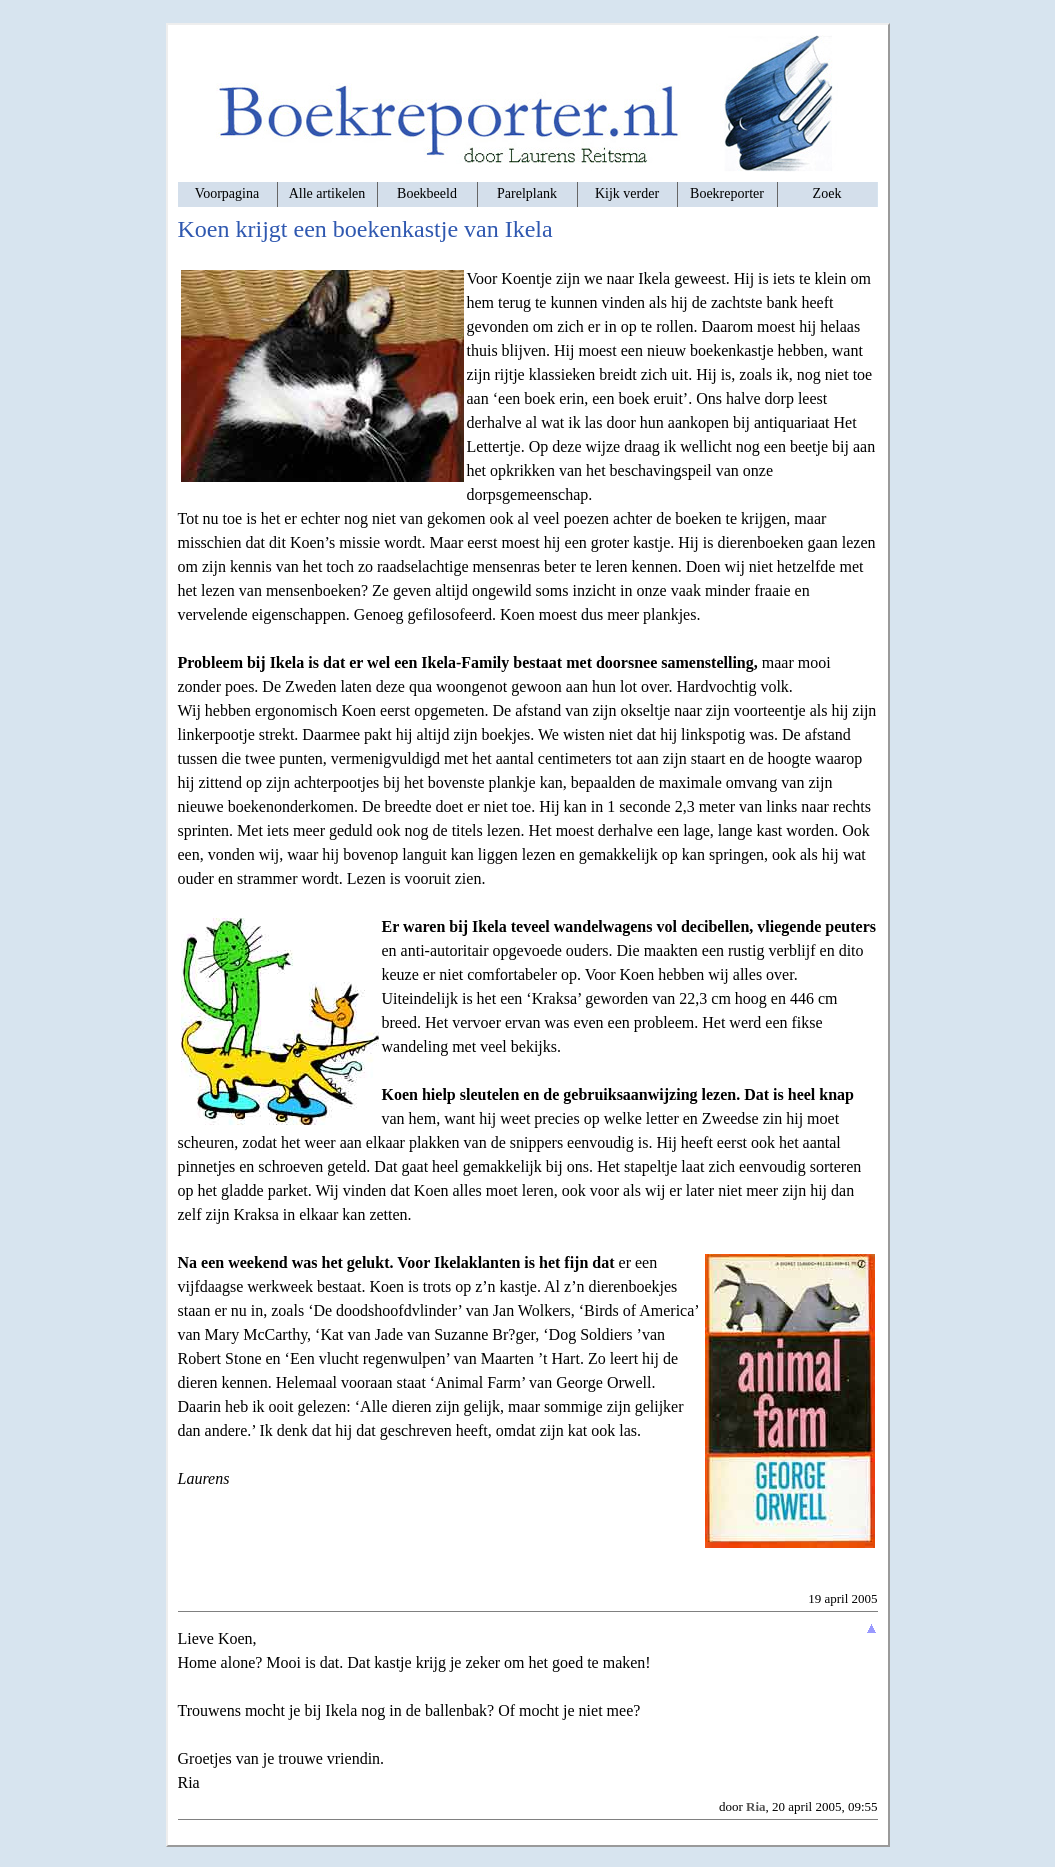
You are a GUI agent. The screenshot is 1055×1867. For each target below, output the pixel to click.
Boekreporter (727, 193)
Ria (756, 1806)
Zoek (827, 193)
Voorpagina (227, 193)
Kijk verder (627, 193)
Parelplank (527, 193)
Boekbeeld (427, 193)
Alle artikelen (327, 193)
